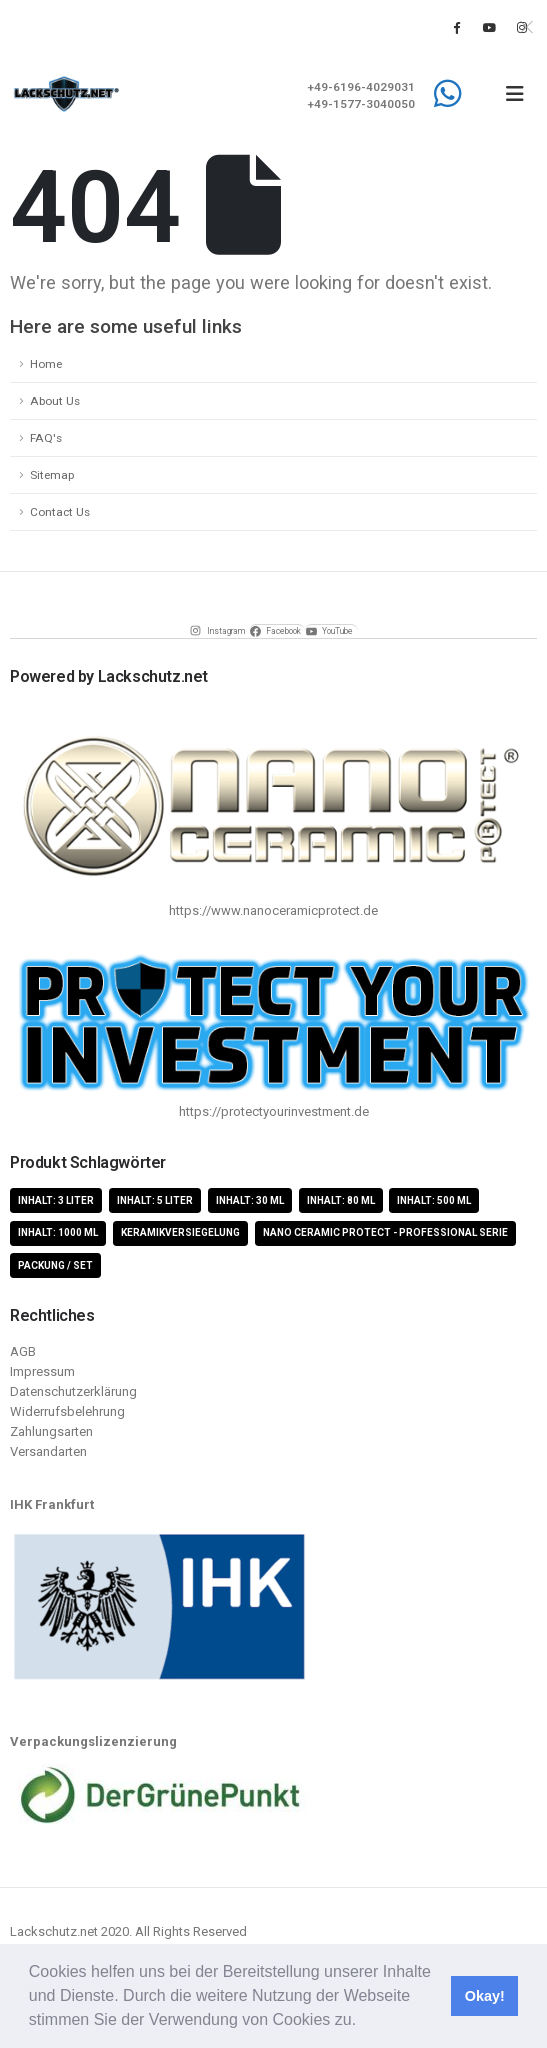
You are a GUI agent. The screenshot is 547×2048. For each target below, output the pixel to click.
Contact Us (60, 512)
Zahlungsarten (51, 1431)
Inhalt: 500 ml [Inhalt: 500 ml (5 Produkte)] (434, 1200)
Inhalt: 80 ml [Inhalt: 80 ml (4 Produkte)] (341, 1200)
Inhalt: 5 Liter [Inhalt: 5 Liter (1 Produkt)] (155, 1200)
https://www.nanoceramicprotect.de (273, 910)
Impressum (42, 1371)
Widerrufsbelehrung (67, 1411)
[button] (364, 2022)
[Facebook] (456, 27)
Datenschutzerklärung (73, 1391)
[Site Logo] (66, 94)
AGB (23, 1351)
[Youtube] (489, 27)
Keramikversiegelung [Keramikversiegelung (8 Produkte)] (180, 1232)
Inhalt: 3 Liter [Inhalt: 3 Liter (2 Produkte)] (56, 1200)
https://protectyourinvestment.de (274, 1111)
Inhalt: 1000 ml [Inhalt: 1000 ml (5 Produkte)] (58, 1232)
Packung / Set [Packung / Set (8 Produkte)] (55, 1265)
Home (46, 364)
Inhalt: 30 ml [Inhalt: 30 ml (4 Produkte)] (250, 1200)
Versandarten (48, 1451)
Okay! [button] (485, 1996)
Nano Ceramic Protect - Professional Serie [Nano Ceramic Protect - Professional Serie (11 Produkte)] (385, 1232)
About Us (55, 401)
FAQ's (46, 438)
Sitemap (52, 475)
